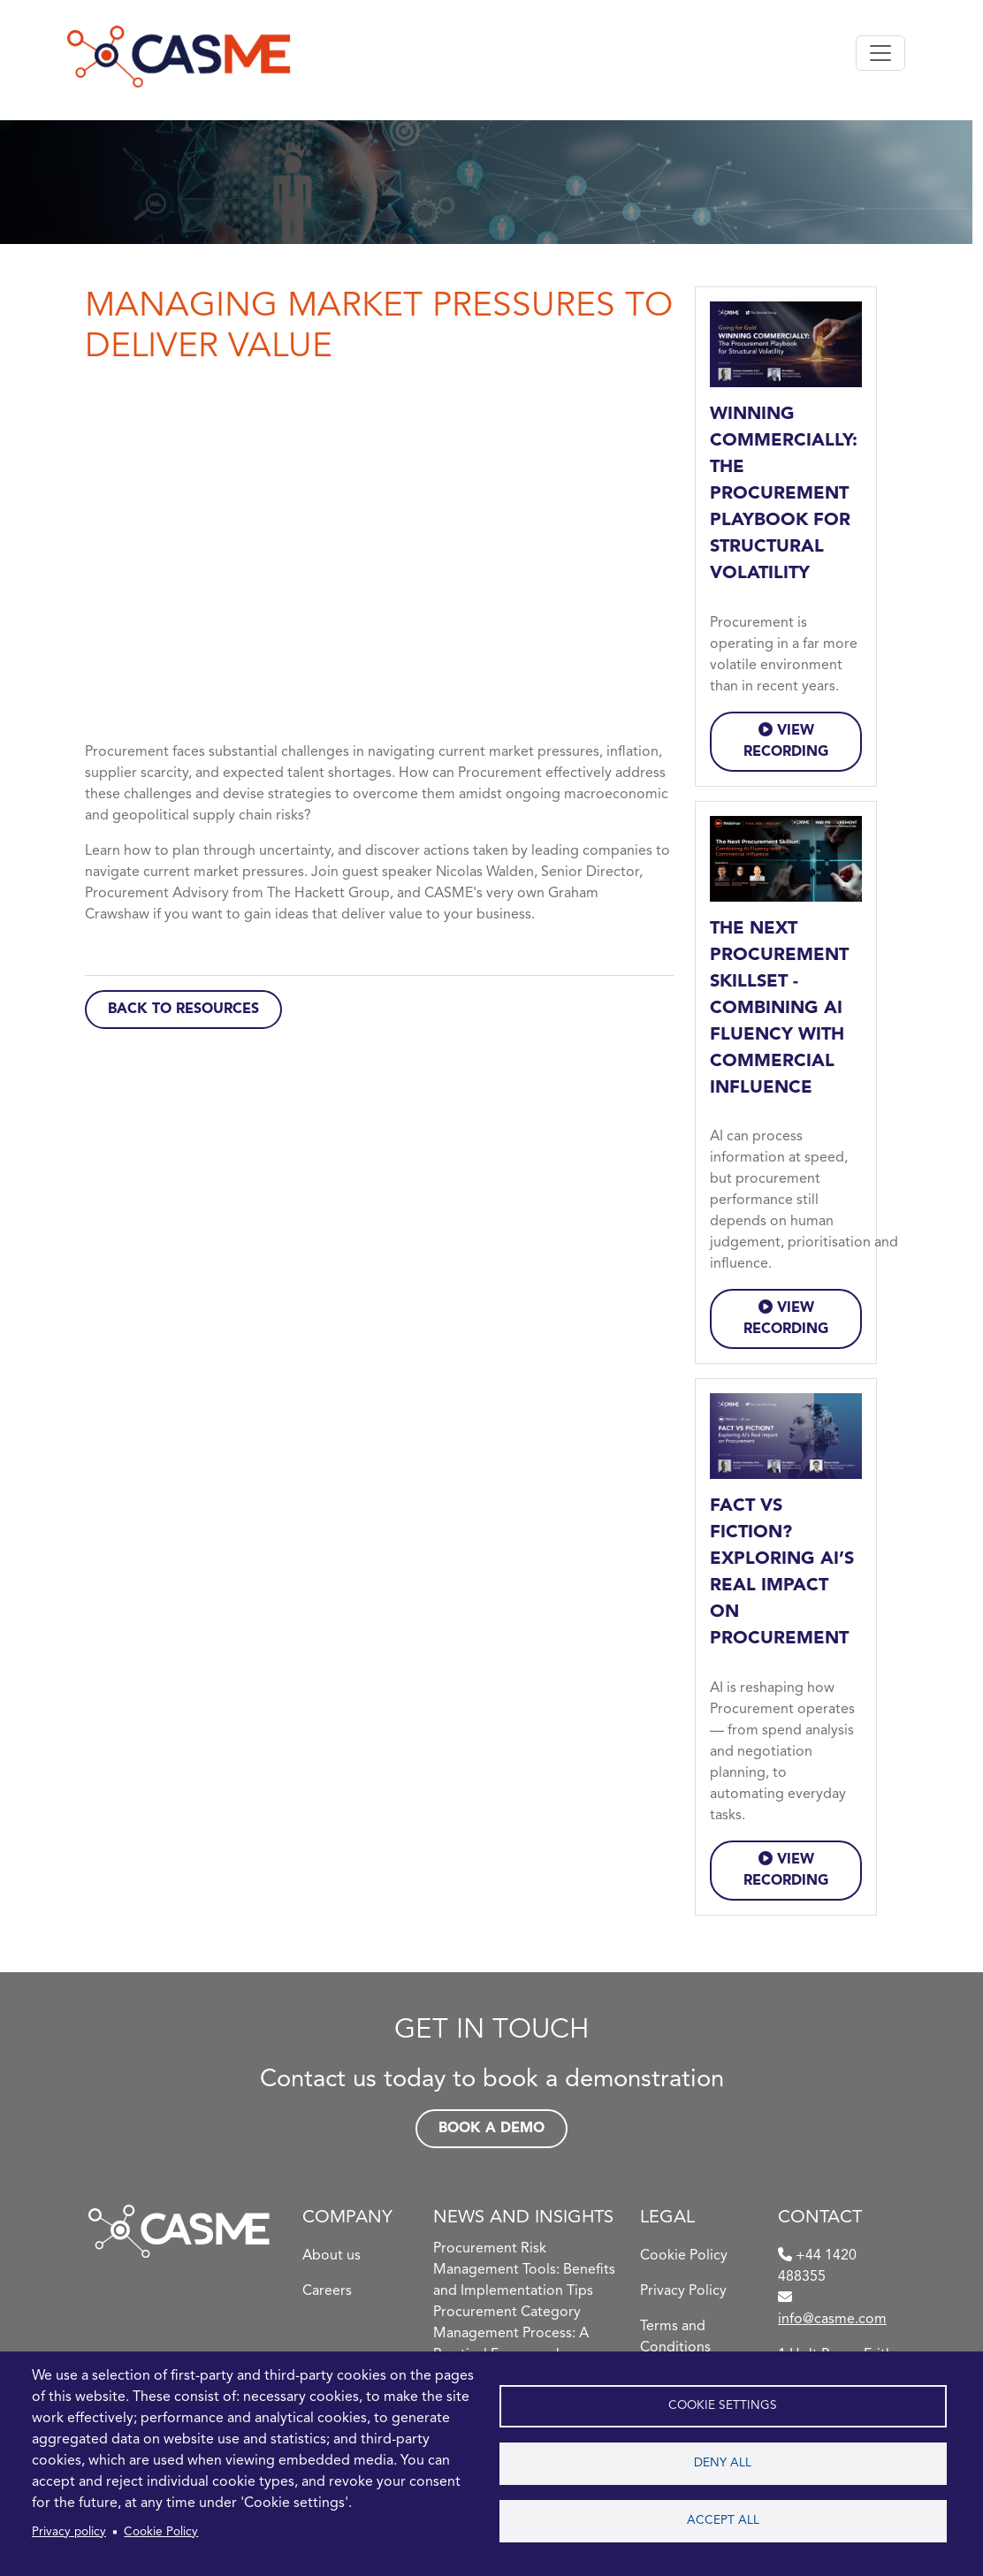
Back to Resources (183, 1009)
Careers (327, 2291)
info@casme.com (832, 2320)
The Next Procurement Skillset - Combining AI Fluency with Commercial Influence (779, 1008)
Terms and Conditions (675, 2337)
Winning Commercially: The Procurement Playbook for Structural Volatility (783, 494)
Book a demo (491, 2129)
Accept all (723, 2520)
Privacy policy (69, 2532)
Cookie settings (722, 2406)
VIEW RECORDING (785, 740)
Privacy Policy (683, 2291)
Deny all (722, 2463)
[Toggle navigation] (880, 53)
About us (331, 2256)
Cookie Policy (161, 2532)
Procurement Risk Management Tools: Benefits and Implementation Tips (524, 2270)
